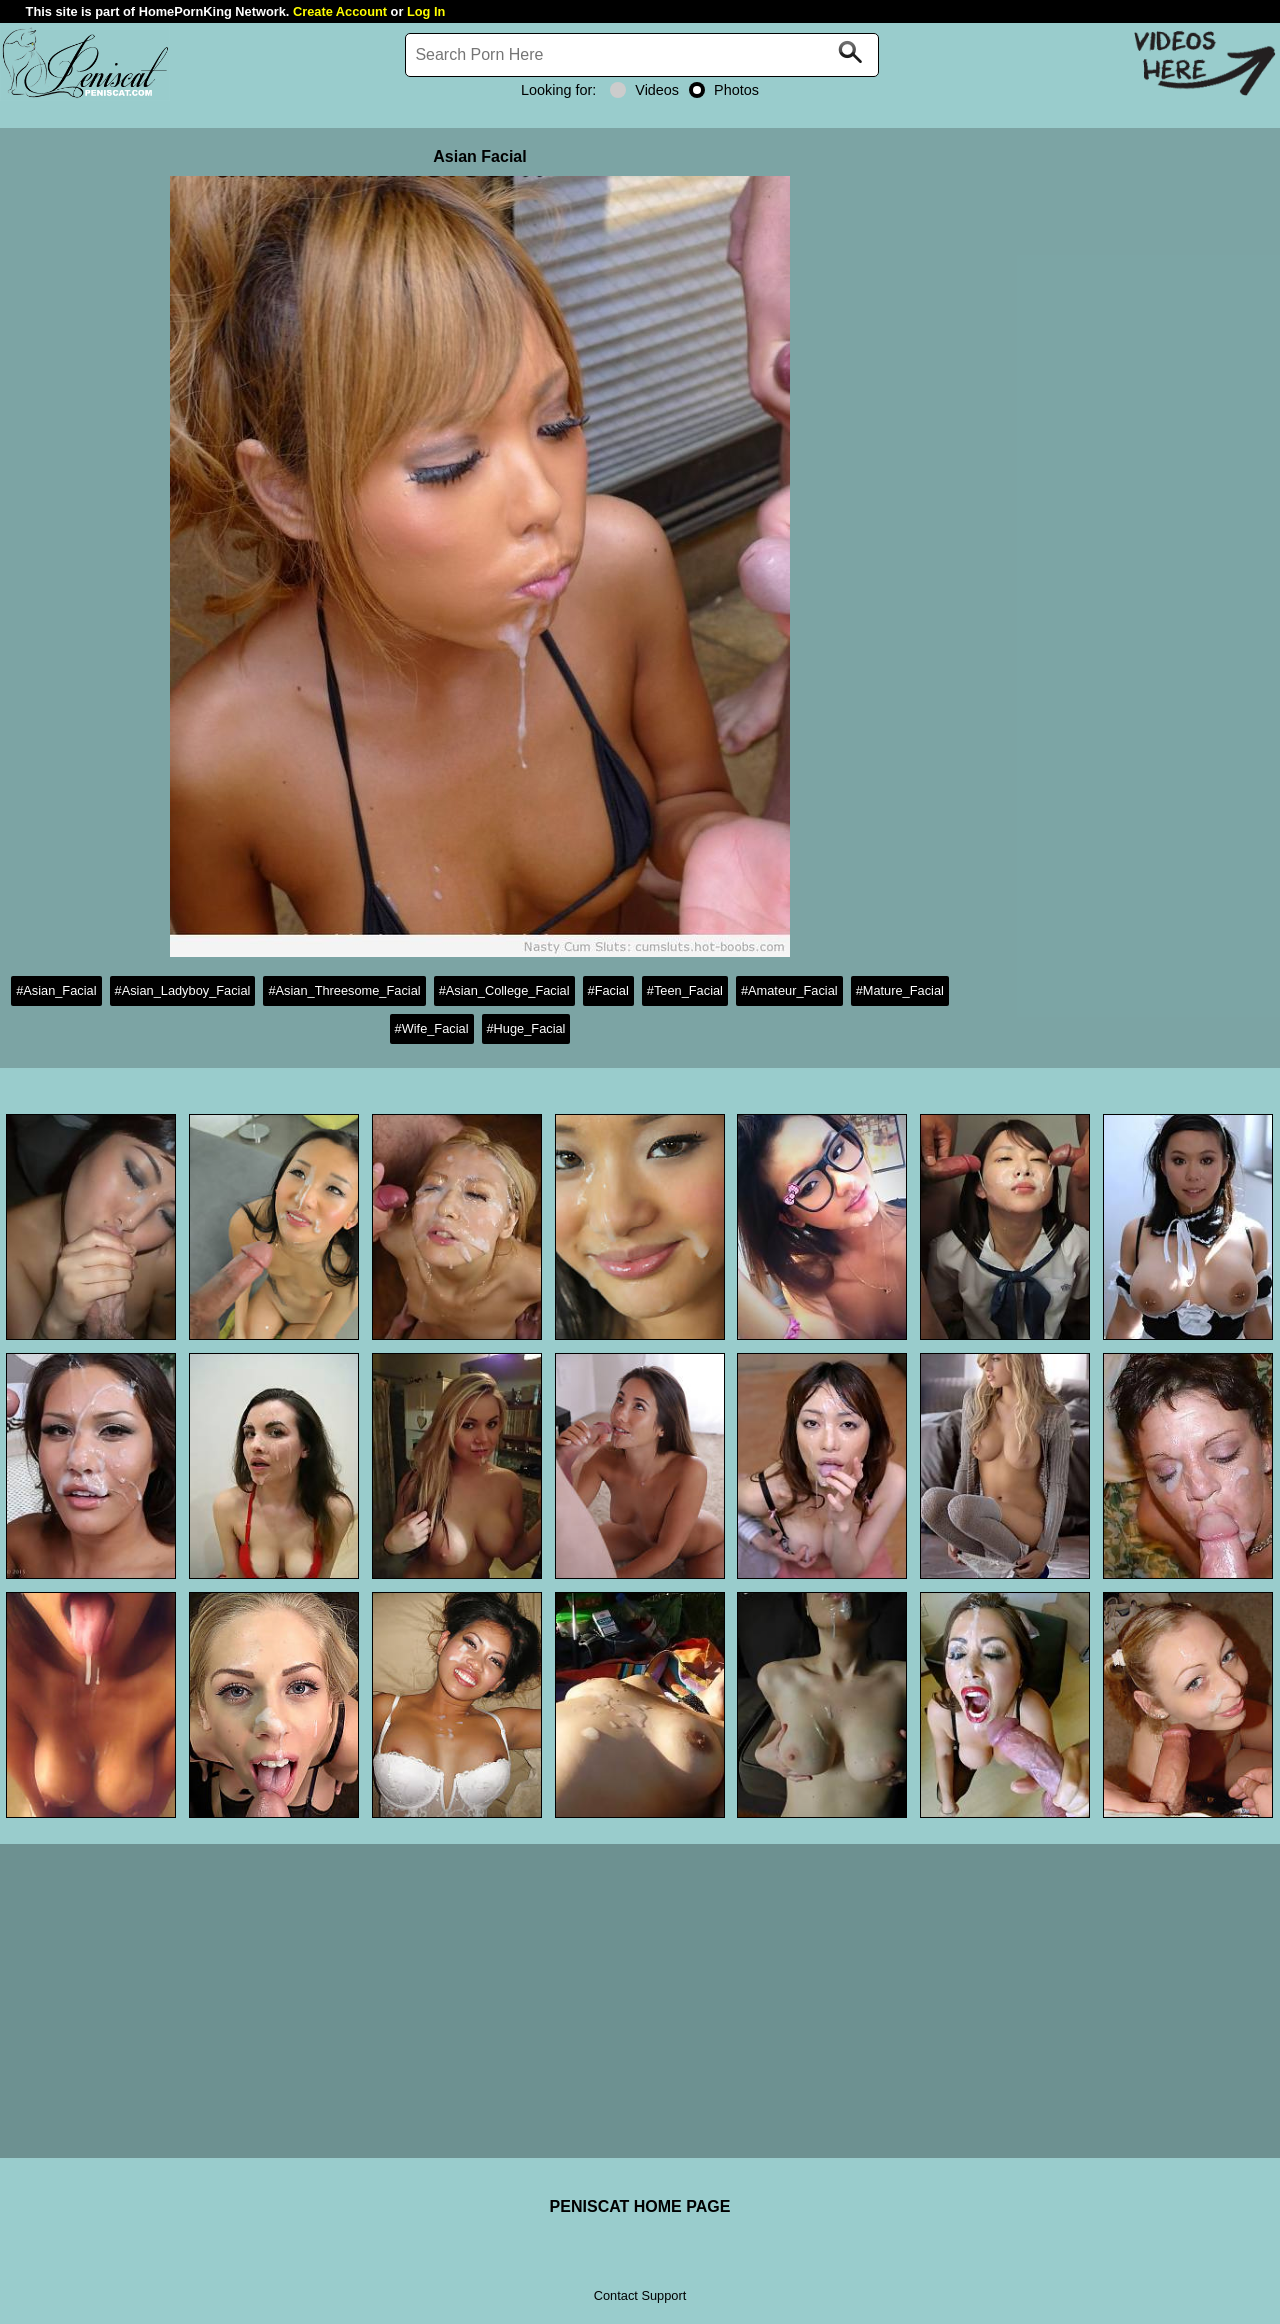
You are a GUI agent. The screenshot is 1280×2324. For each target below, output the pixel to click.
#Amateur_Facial (789, 990)
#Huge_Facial (526, 1028)
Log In (426, 11)
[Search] (642, 55)
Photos (724, 90)
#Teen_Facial (685, 990)
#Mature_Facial (900, 990)
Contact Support (640, 2295)
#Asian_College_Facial (504, 990)
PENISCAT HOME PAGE (640, 2206)
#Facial (608, 990)
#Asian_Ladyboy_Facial (183, 990)
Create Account (340, 11)
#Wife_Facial (432, 1028)
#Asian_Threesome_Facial (344, 990)
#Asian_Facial (56, 990)
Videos (644, 90)
